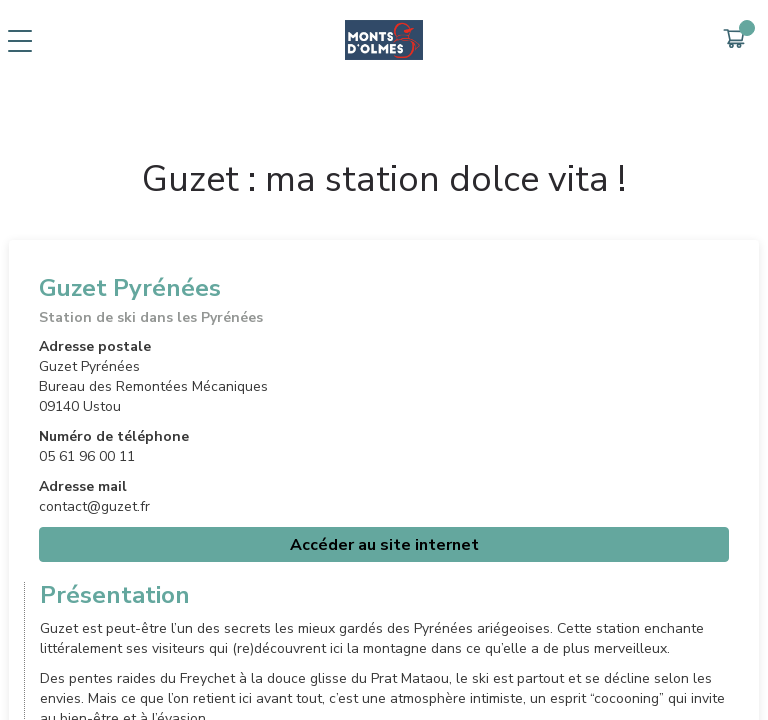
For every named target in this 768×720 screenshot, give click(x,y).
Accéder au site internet (384, 545)
